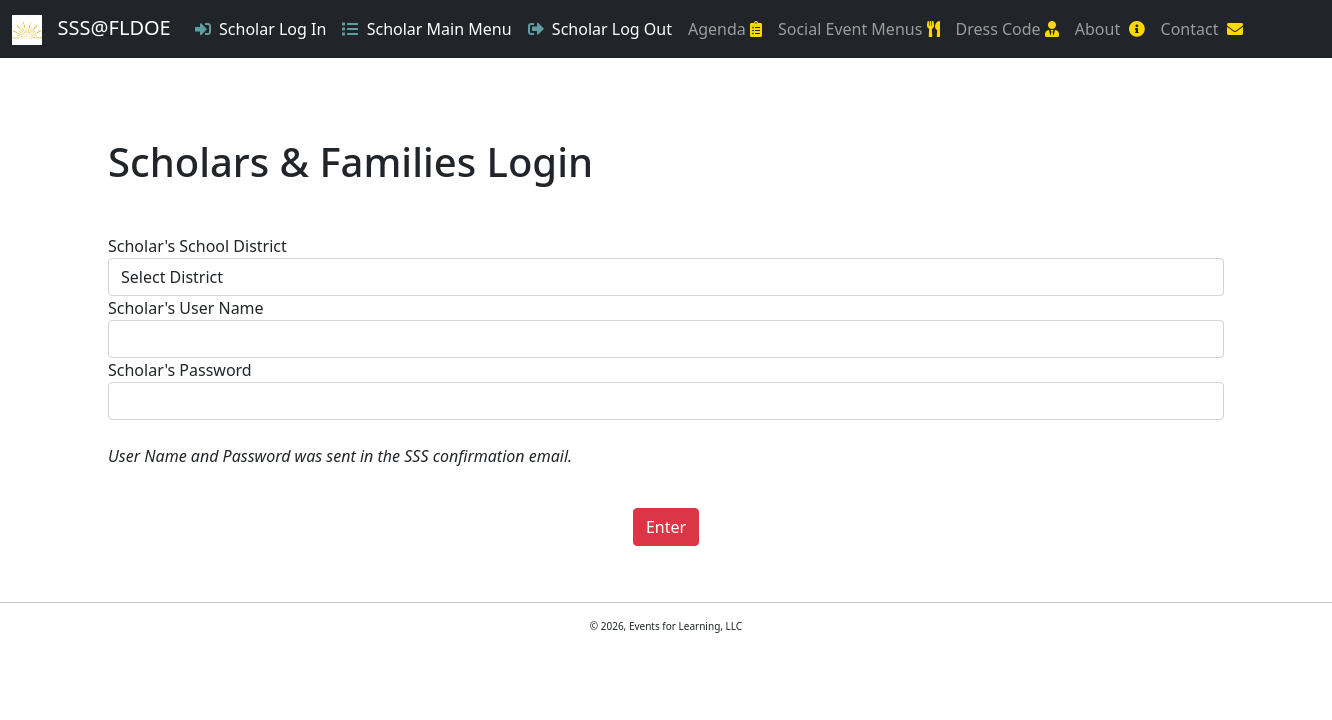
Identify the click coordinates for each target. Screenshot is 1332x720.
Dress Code (1007, 29)
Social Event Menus (859, 29)
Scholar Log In (261, 29)
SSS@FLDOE (91, 29)
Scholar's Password (180, 370)
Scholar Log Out (600, 29)
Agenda (725, 29)
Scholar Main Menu (426, 29)
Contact (1202, 29)
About (1110, 29)
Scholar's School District (197, 246)
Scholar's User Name (186, 308)
